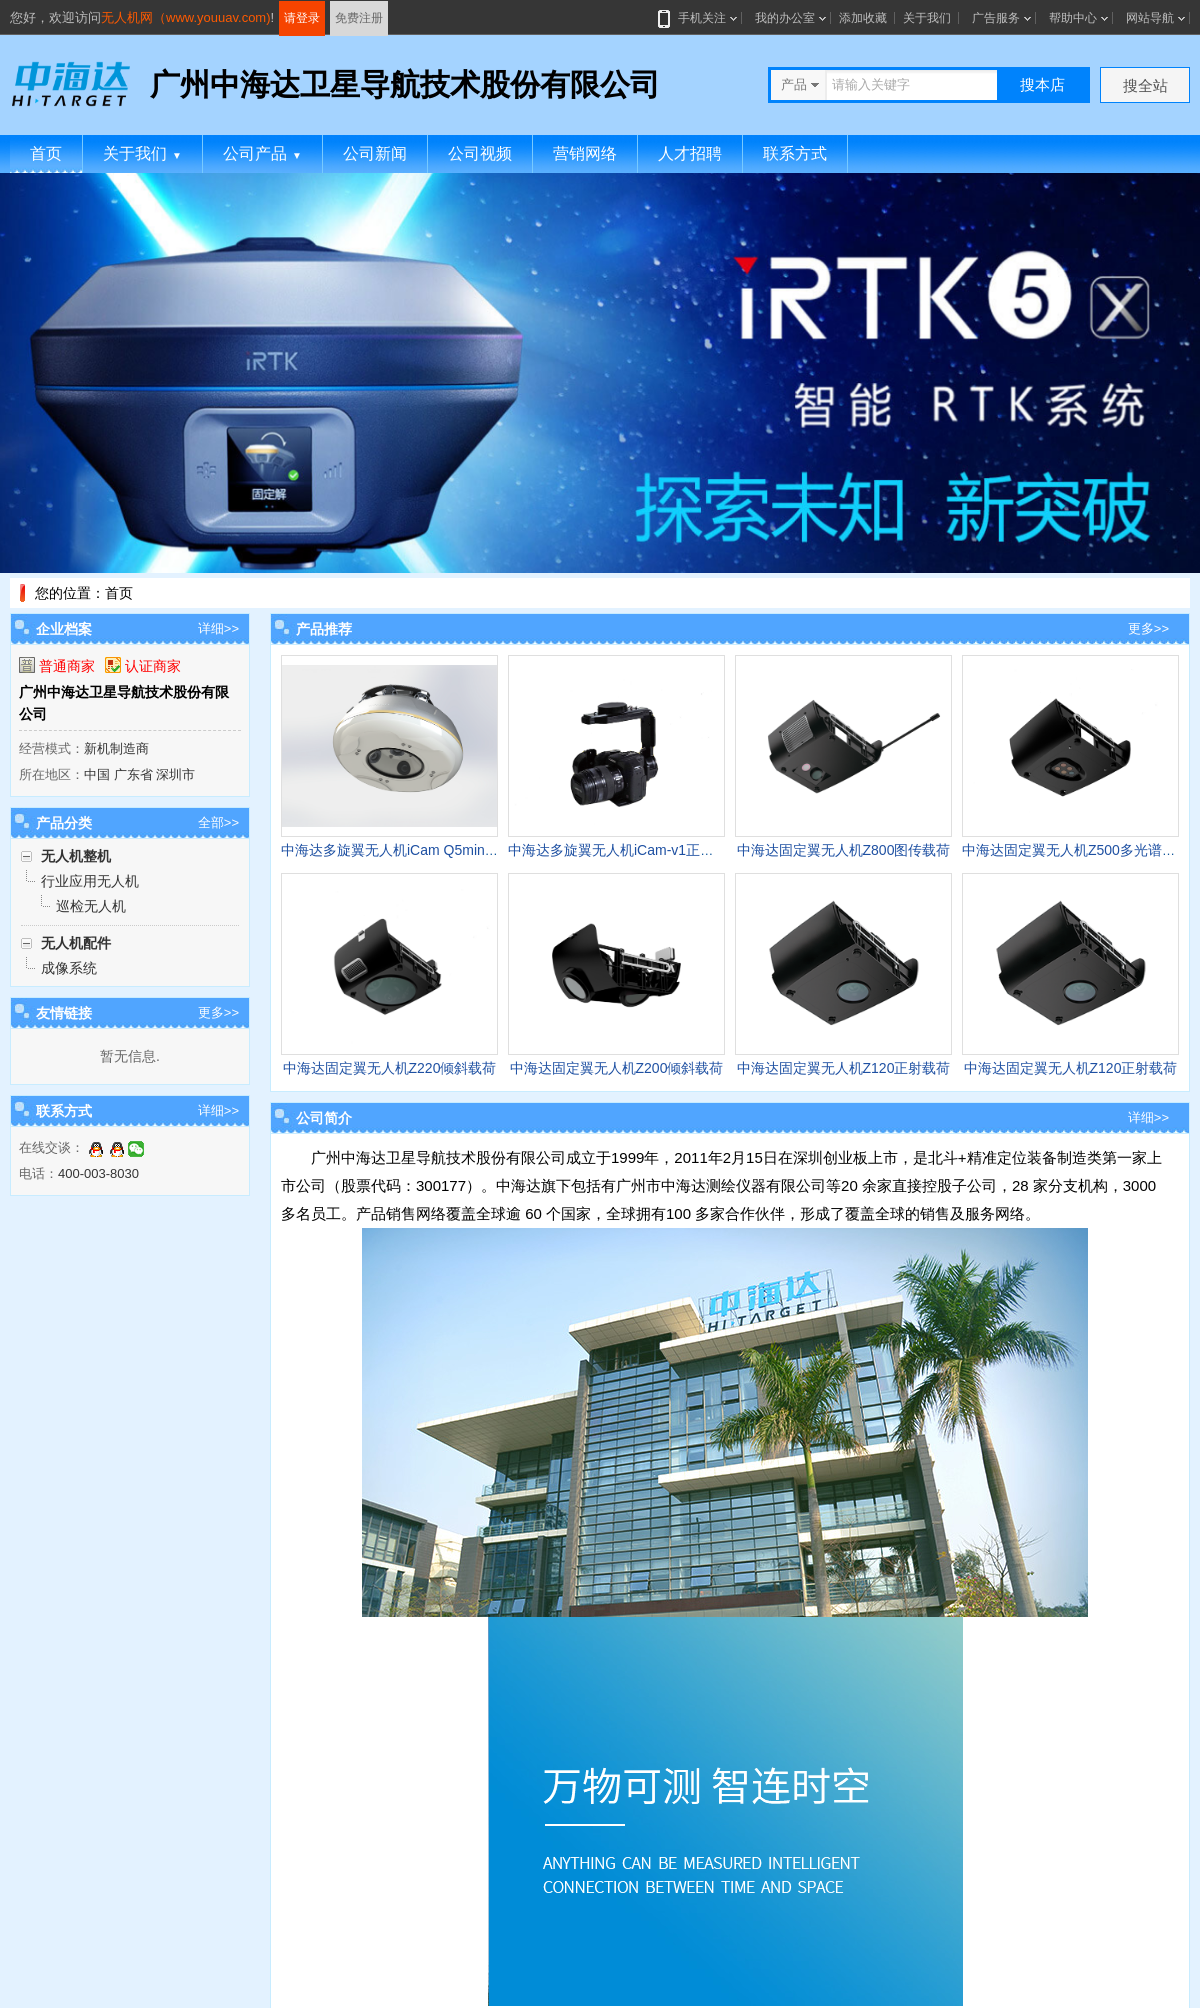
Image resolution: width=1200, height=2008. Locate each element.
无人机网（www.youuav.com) (186, 17)
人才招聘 (690, 153)
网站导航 (1150, 18)
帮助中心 (1073, 18)
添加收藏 (863, 18)
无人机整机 (76, 856)
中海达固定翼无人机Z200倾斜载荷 (617, 1068)
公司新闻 (375, 153)
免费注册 (359, 18)
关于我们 (927, 18)
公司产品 (262, 153)
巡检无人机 (91, 906)
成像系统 (69, 968)
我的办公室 (785, 18)
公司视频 (480, 153)
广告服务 (996, 18)
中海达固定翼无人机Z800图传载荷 (844, 850)
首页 (46, 153)
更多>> (218, 1012)
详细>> (218, 628)
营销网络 (585, 153)
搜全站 (1145, 85)
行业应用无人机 (90, 881)
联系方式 (795, 153)
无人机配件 (76, 943)
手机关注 (698, 18)
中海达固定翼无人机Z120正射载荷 (844, 1068)
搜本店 (1042, 84)
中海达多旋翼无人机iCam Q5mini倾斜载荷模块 (426, 850)
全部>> (218, 822)
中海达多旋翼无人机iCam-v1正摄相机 (625, 850)
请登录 (302, 18)
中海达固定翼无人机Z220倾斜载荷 (390, 1068)
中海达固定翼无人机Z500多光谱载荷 (1076, 850)
